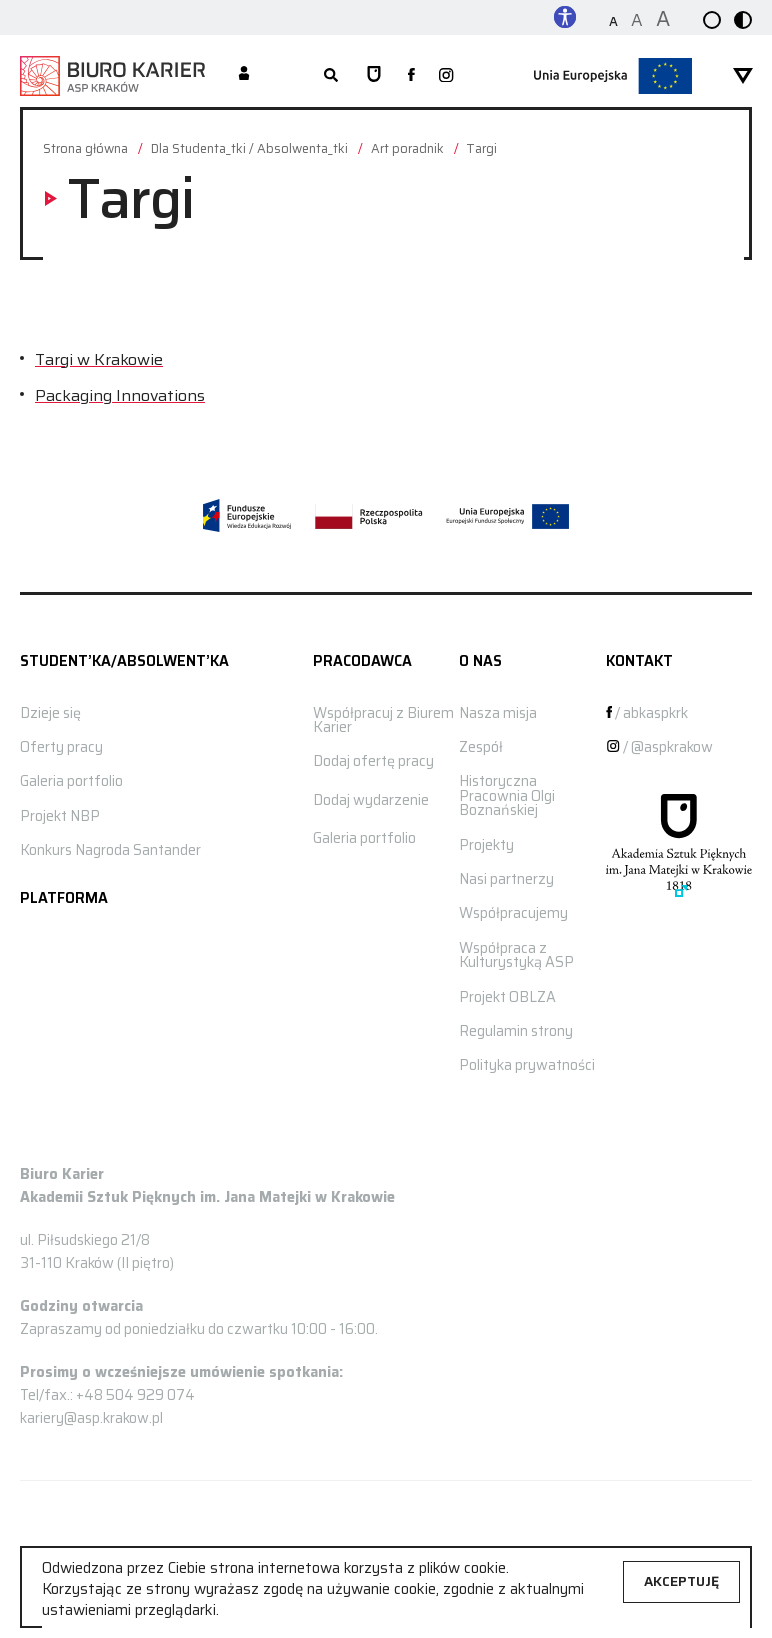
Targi (482, 149)
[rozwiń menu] (743, 76)
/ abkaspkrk (647, 713)
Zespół (481, 747)
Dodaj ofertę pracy (373, 761)
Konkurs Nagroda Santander (110, 850)
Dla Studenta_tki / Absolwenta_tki (249, 149)
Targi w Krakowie (99, 359)
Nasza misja (498, 713)
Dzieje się (50, 713)
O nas (480, 661)
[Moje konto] (244, 75)
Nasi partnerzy (506, 879)
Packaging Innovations (120, 395)
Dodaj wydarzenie (371, 800)
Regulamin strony (516, 1031)
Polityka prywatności (527, 1065)
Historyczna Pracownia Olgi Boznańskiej (507, 795)
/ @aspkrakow (659, 747)
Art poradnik (407, 149)
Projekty (486, 845)
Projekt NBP (60, 816)
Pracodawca (362, 661)
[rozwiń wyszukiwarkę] (330, 76)
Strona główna (85, 149)
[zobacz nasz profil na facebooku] (411, 76)
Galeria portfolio (71, 781)
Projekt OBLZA (507, 997)
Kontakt (639, 661)
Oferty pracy (61, 747)
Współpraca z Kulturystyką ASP (516, 955)
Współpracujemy (513, 913)
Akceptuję (681, 1581)
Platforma (64, 898)
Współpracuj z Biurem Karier (383, 720)
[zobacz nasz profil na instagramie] (446, 76)
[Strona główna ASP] (374, 75)
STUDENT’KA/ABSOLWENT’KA (124, 661)
